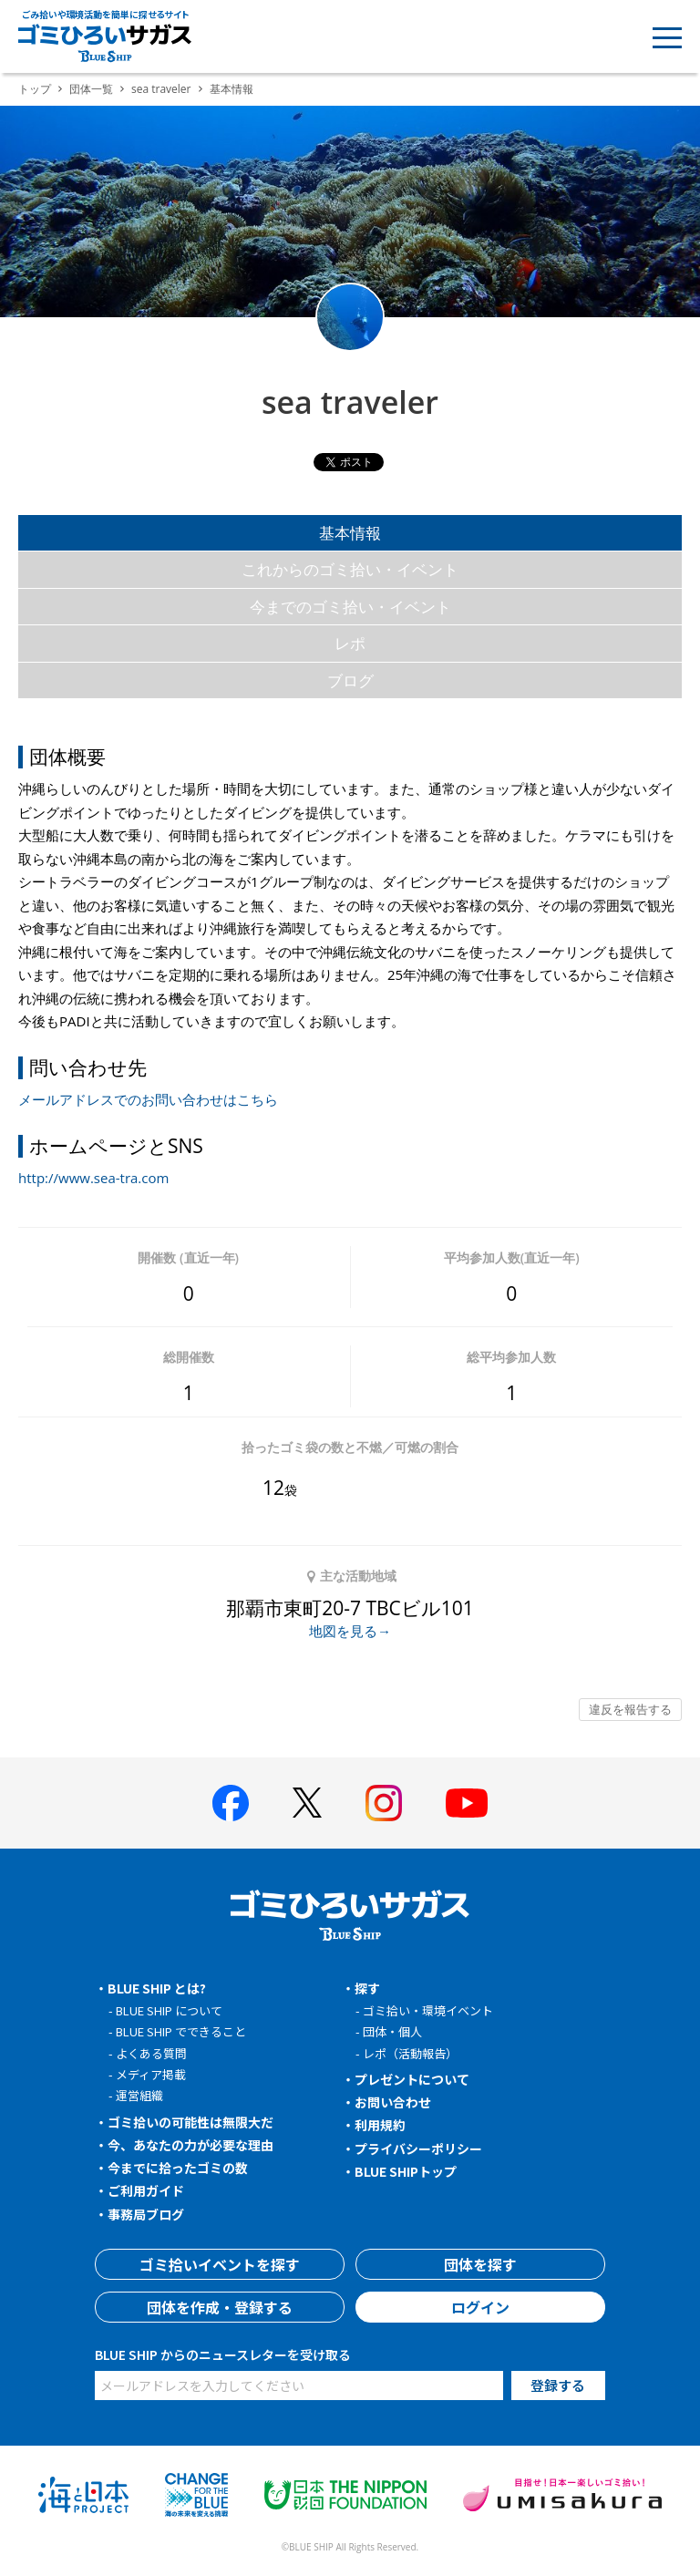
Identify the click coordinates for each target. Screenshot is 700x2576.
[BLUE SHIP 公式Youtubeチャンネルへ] (467, 1803)
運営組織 (139, 2095)
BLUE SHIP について (169, 2010)
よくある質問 (151, 2053)
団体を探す (480, 2264)
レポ (350, 643)
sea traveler (161, 89)
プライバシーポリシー (418, 2148)
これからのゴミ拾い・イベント (350, 569)
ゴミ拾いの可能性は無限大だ (190, 2122)
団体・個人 (392, 2031)
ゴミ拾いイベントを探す (219, 2264)
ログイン (480, 2307)
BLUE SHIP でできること (181, 2031)
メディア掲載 (151, 2074)
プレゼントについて (412, 2079)
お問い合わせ (393, 2102)
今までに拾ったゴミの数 (178, 2168)
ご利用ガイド (146, 2190)
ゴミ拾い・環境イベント (428, 2010)
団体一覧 (91, 89)
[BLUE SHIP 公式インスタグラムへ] (383, 1803)
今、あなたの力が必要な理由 (190, 2145)
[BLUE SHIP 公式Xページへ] (307, 1803)
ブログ (350, 680)
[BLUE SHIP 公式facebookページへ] (230, 1803)
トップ (34, 89)
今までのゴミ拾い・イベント (350, 606)
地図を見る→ (350, 1631)
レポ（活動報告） (410, 2053)
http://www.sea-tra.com (93, 1178)
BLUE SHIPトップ (406, 2171)
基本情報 (350, 532)
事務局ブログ (146, 2214)
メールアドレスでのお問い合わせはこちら (148, 1099)
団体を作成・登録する (220, 2307)
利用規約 (380, 2125)
